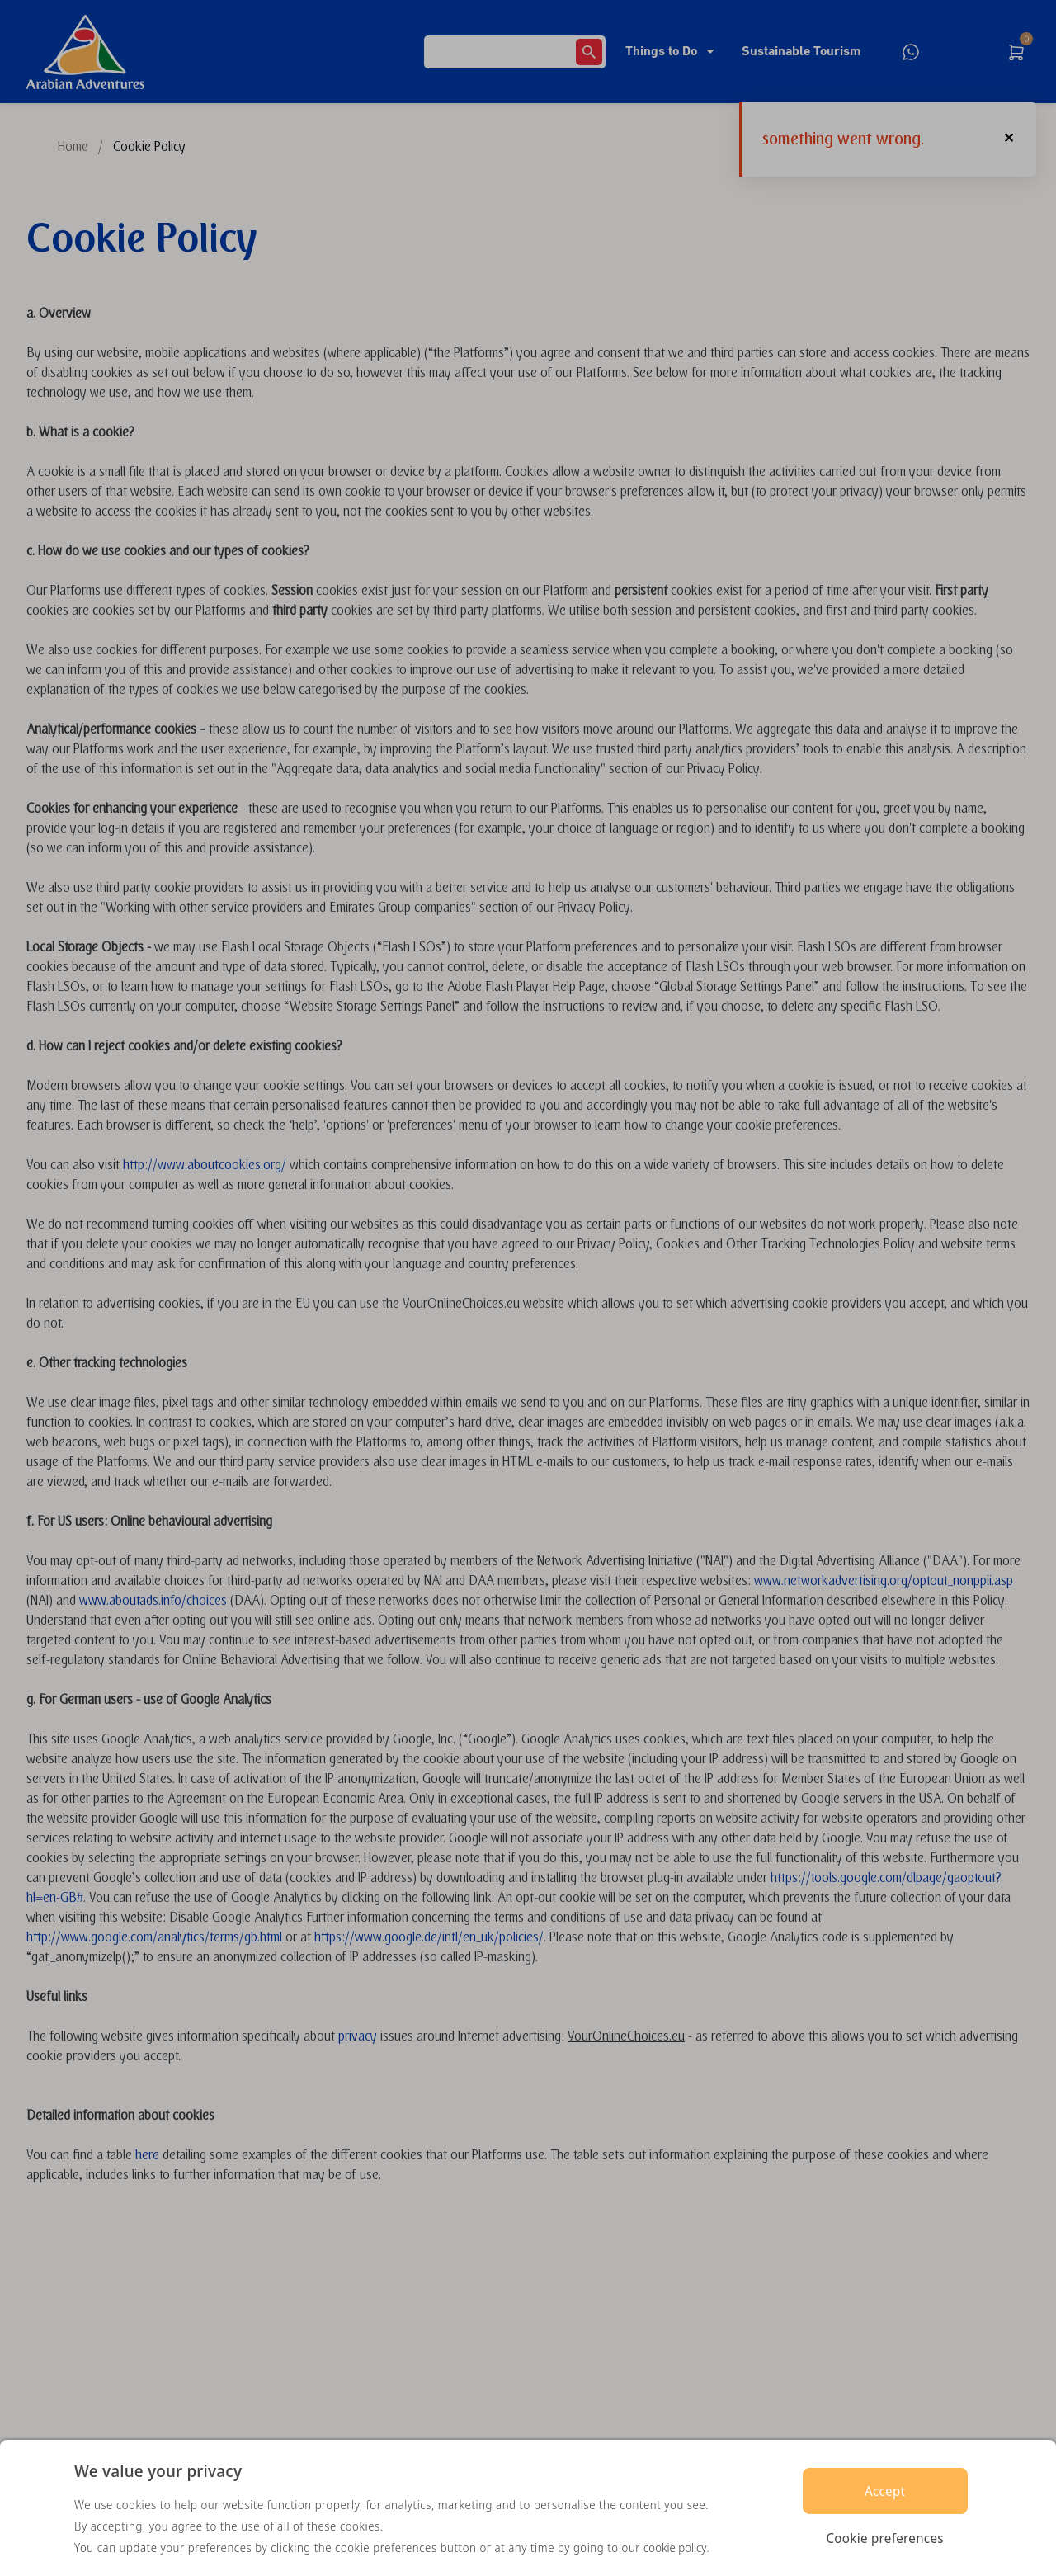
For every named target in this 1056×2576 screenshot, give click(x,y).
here (147, 2155)
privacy (357, 2036)
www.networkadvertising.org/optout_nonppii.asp (883, 1581)
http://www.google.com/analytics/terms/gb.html (154, 1937)
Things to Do (661, 51)
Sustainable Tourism (801, 51)
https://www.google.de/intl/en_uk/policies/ (429, 1937)
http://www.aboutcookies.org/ (204, 1165)
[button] (1009, 139)
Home (73, 147)
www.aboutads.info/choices (153, 1601)
